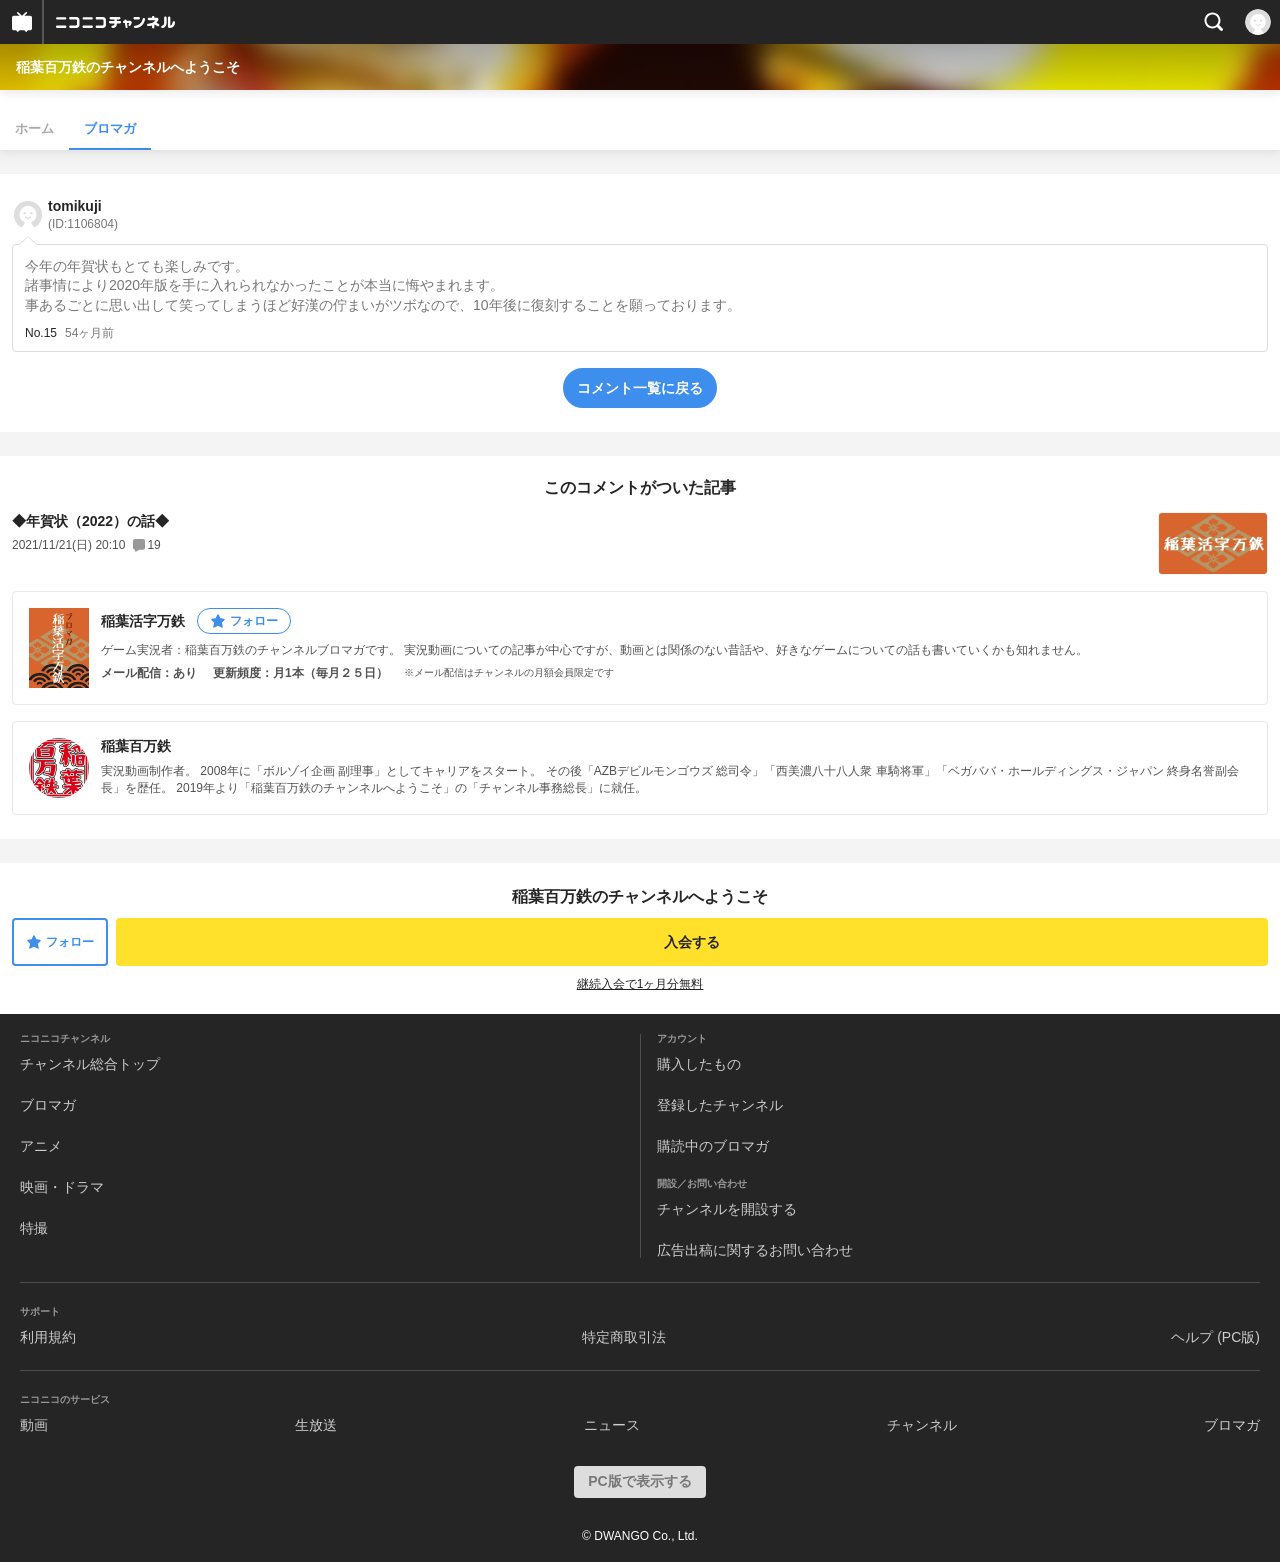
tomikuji (83, 214)
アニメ (41, 1146)
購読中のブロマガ (713, 1146)
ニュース (612, 1425)
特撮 (34, 1228)
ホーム (34, 128)
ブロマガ (110, 128)
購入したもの (699, 1064)
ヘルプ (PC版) (1215, 1337)
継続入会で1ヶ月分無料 (640, 984)
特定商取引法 (624, 1337)
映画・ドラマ (62, 1187)
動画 (34, 1425)
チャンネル (922, 1425)
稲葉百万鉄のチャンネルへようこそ (128, 67)
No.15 (41, 333)
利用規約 (48, 1337)
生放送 (316, 1425)
